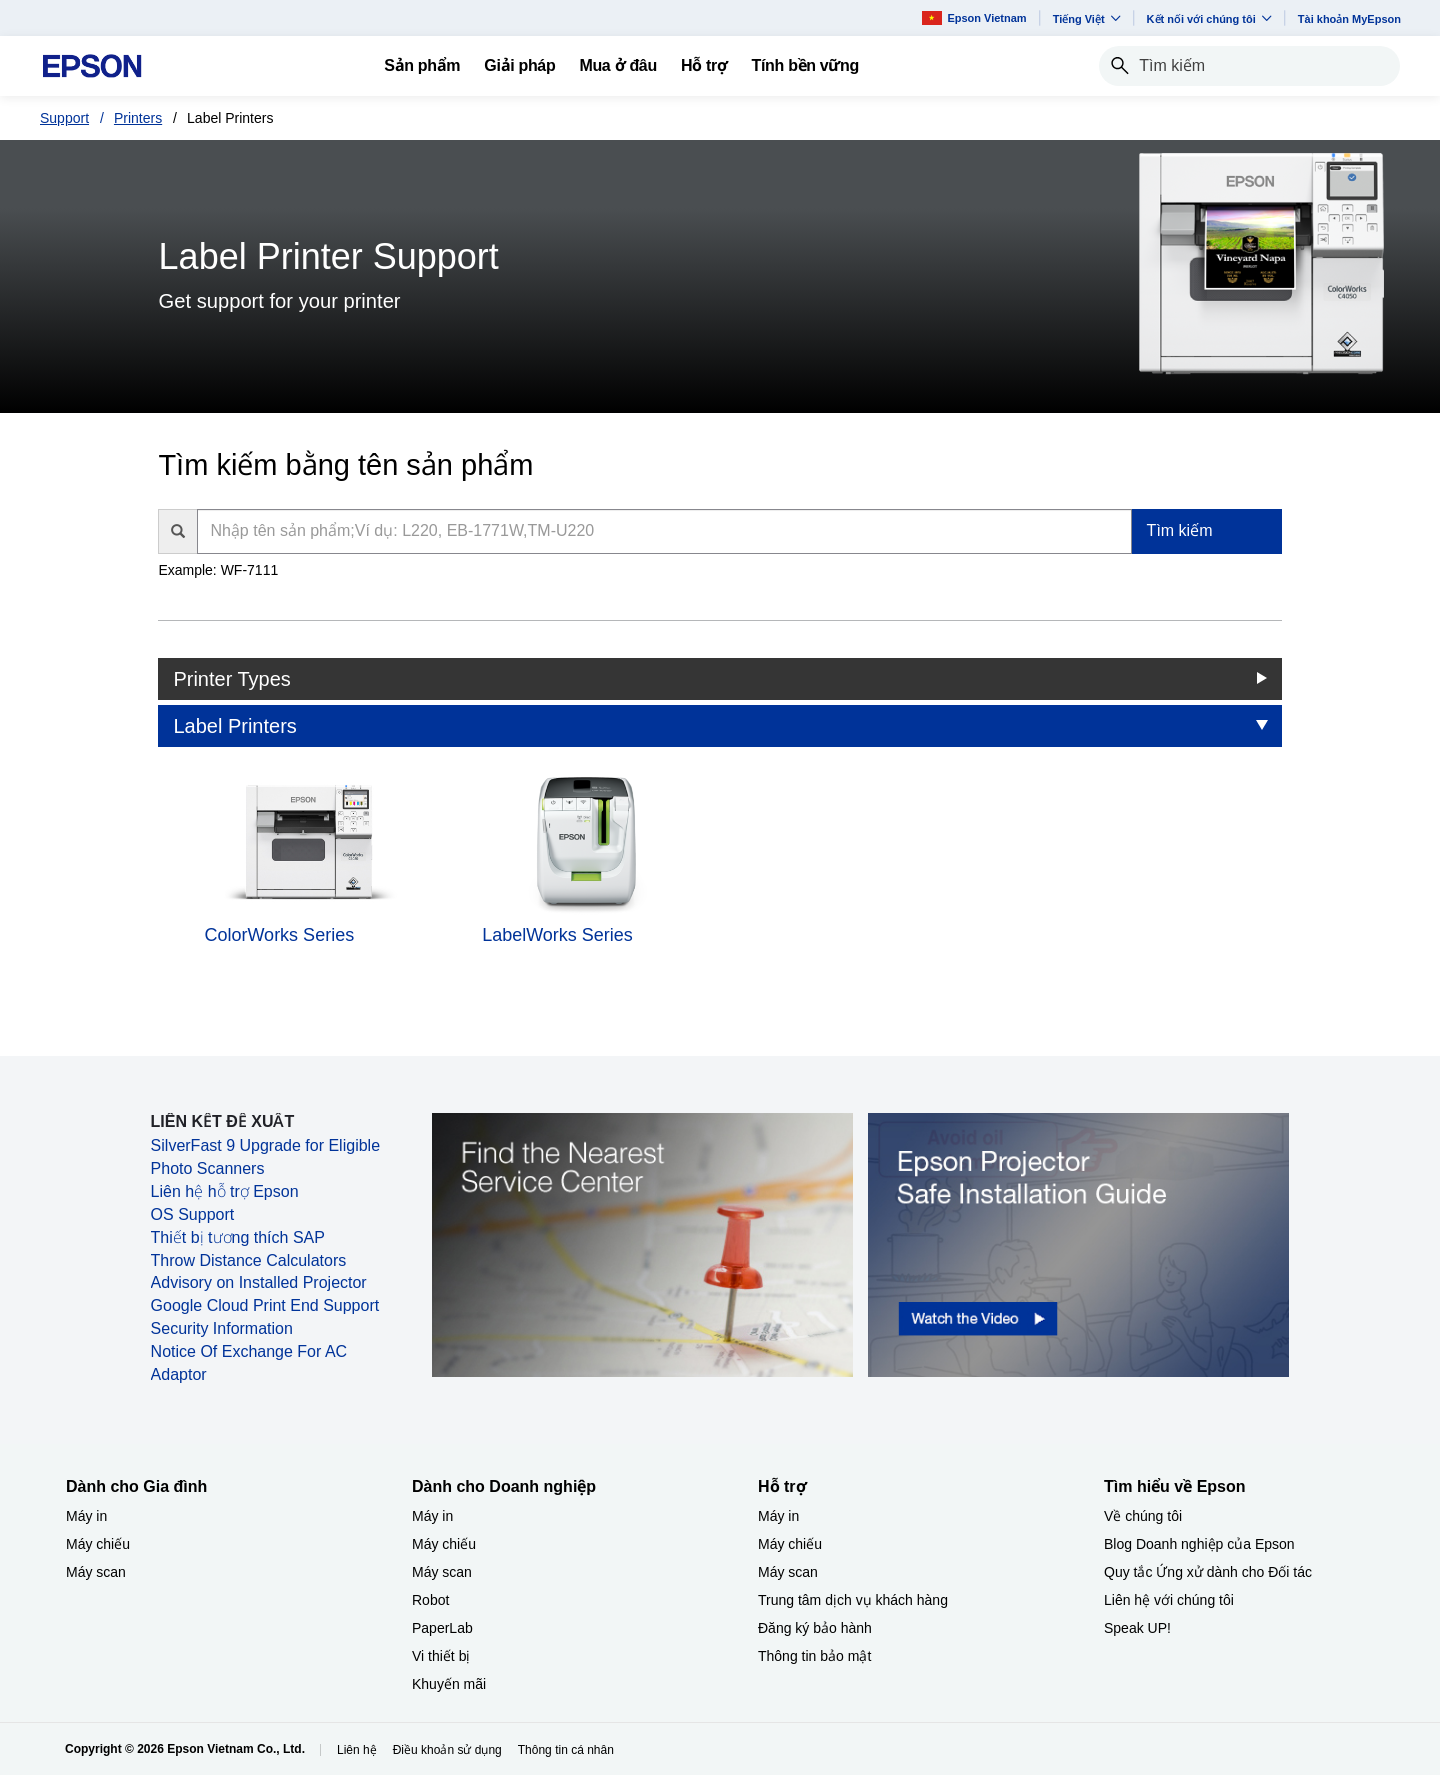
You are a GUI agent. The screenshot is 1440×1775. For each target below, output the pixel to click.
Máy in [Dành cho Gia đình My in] (86, 1516)
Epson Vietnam (974, 17)
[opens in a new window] (1078, 1244)
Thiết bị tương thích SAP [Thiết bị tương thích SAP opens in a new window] (238, 1237)
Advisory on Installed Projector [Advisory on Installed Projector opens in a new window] (259, 1282)
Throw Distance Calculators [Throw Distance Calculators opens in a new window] (249, 1260)
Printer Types (231, 679)
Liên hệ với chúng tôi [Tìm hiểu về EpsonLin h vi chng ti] (1169, 1600)
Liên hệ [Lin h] (357, 1750)
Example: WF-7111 (218, 570)
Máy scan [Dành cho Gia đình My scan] (96, 1572)
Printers (138, 118)
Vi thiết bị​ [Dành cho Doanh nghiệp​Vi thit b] (441, 1656)
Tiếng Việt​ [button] (1087, 18)
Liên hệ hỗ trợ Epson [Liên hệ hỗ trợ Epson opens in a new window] (225, 1191)
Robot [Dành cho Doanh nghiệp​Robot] (430, 1600)
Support (64, 118)
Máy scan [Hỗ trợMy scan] (788, 1572)
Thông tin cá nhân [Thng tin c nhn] (566, 1750)
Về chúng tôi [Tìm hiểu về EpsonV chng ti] (1143, 1516)
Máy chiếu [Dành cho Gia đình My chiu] (98, 1544)
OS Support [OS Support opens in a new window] (193, 1214)
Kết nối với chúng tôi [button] (1209, 18)
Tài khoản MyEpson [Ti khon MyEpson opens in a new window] (1349, 19)
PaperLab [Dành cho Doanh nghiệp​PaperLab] (442, 1628)
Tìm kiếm (1180, 530)
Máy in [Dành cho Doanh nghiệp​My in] (432, 1516)
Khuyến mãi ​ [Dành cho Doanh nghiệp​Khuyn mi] (451, 1684)
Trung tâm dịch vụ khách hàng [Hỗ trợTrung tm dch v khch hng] (853, 1600)
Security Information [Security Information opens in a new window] (222, 1328)
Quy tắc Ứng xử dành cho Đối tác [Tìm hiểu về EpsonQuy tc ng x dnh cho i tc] (1208, 1572)
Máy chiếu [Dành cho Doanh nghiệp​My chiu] (444, 1544)
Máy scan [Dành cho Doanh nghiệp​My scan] (442, 1572)
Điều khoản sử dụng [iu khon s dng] (447, 1750)
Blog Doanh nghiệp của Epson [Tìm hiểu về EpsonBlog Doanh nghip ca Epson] (1199, 1544)
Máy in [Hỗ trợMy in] (778, 1516)
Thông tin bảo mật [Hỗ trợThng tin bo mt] (814, 1656)
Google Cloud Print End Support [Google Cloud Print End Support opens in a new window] (265, 1305)
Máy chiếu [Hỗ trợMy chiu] (790, 1544)
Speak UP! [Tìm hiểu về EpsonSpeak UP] (1137, 1628)
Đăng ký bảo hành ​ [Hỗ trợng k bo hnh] (817, 1628)
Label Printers (234, 726)
